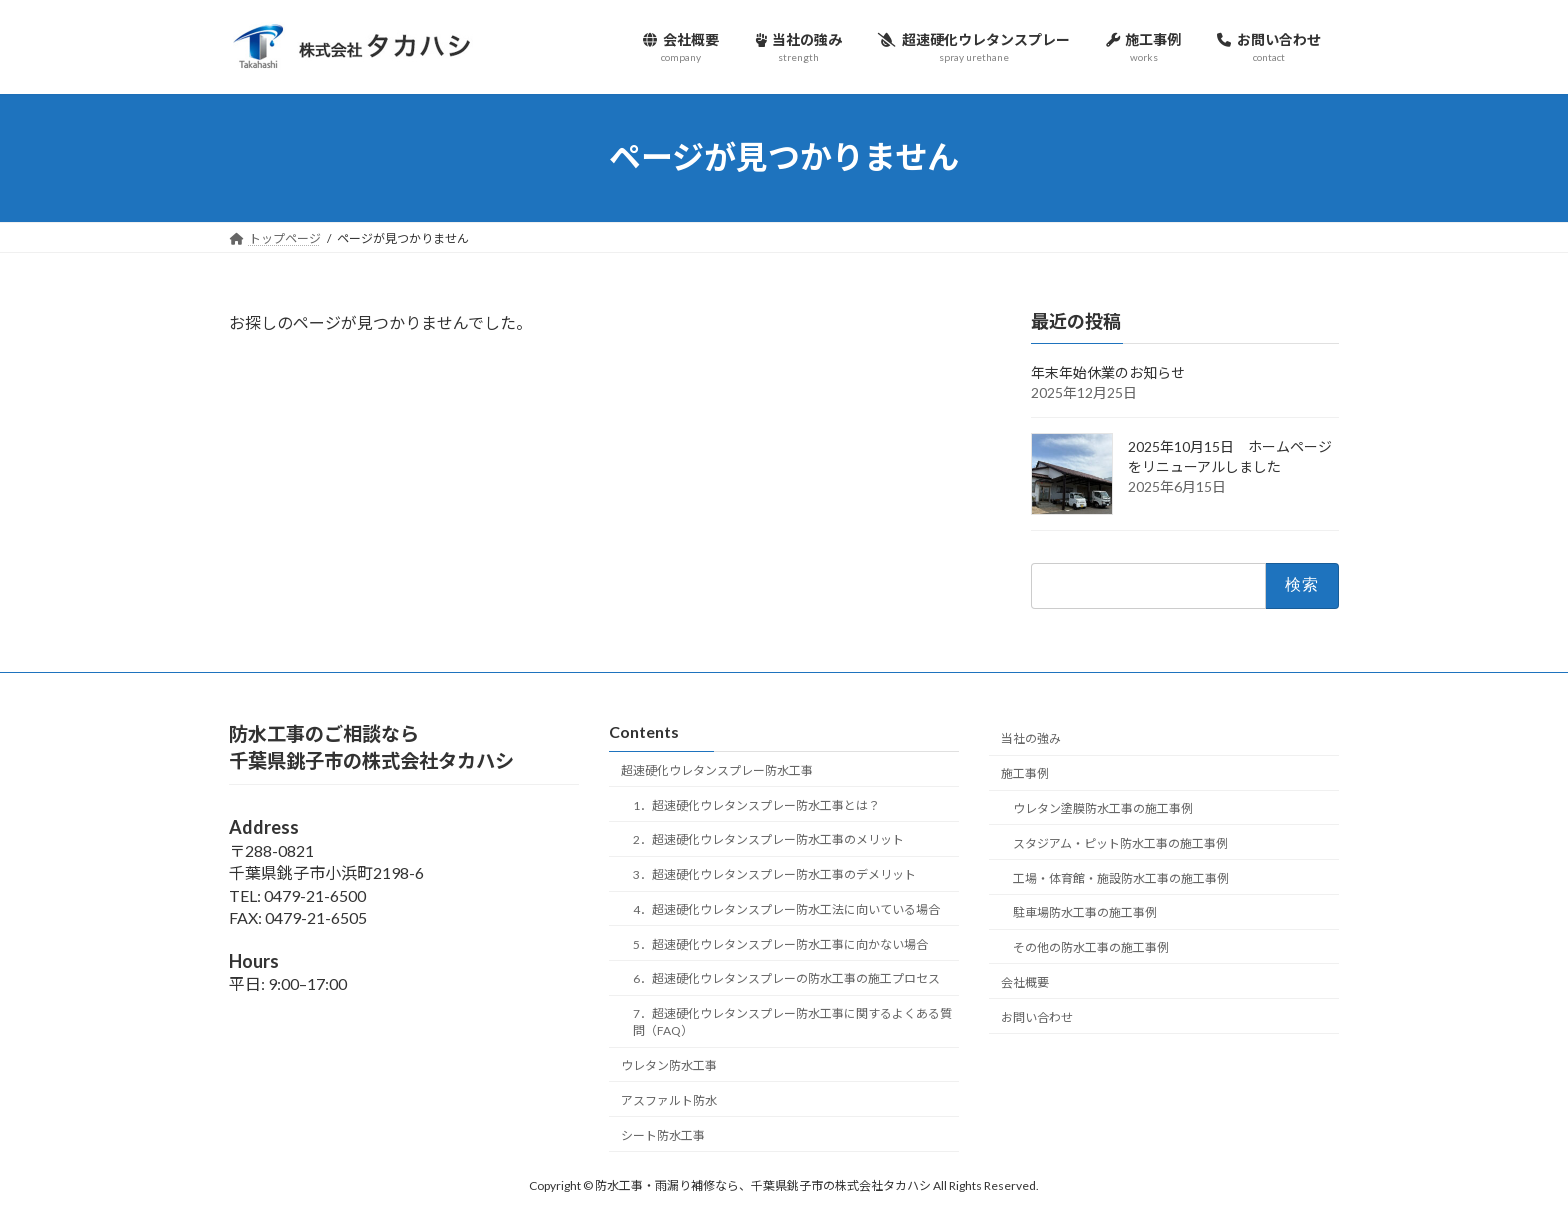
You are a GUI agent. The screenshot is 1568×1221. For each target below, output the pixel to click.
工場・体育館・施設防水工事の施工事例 (1121, 878)
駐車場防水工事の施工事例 (1085, 913)
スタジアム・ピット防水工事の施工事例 (1120, 843)
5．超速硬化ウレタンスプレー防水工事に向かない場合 (780, 944)
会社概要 (1025, 982)
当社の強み (1031, 739)
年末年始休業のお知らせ (1115, 372)
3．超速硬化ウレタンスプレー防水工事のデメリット (774, 875)
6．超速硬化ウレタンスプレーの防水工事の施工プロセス (786, 979)
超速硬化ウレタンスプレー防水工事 (717, 770)
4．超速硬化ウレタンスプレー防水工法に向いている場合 (786, 909)
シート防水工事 (663, 1135)
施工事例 (1025, 774)
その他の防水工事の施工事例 (1091, 947)
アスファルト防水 (669, 1100)
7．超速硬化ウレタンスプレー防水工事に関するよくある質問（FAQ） (792, 1023)
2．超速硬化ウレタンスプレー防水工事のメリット (768, 840)
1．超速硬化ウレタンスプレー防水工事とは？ (756, 805)
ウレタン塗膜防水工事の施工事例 (1103, 808)
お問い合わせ (1037, 1017)
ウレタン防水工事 (669, 1065)
